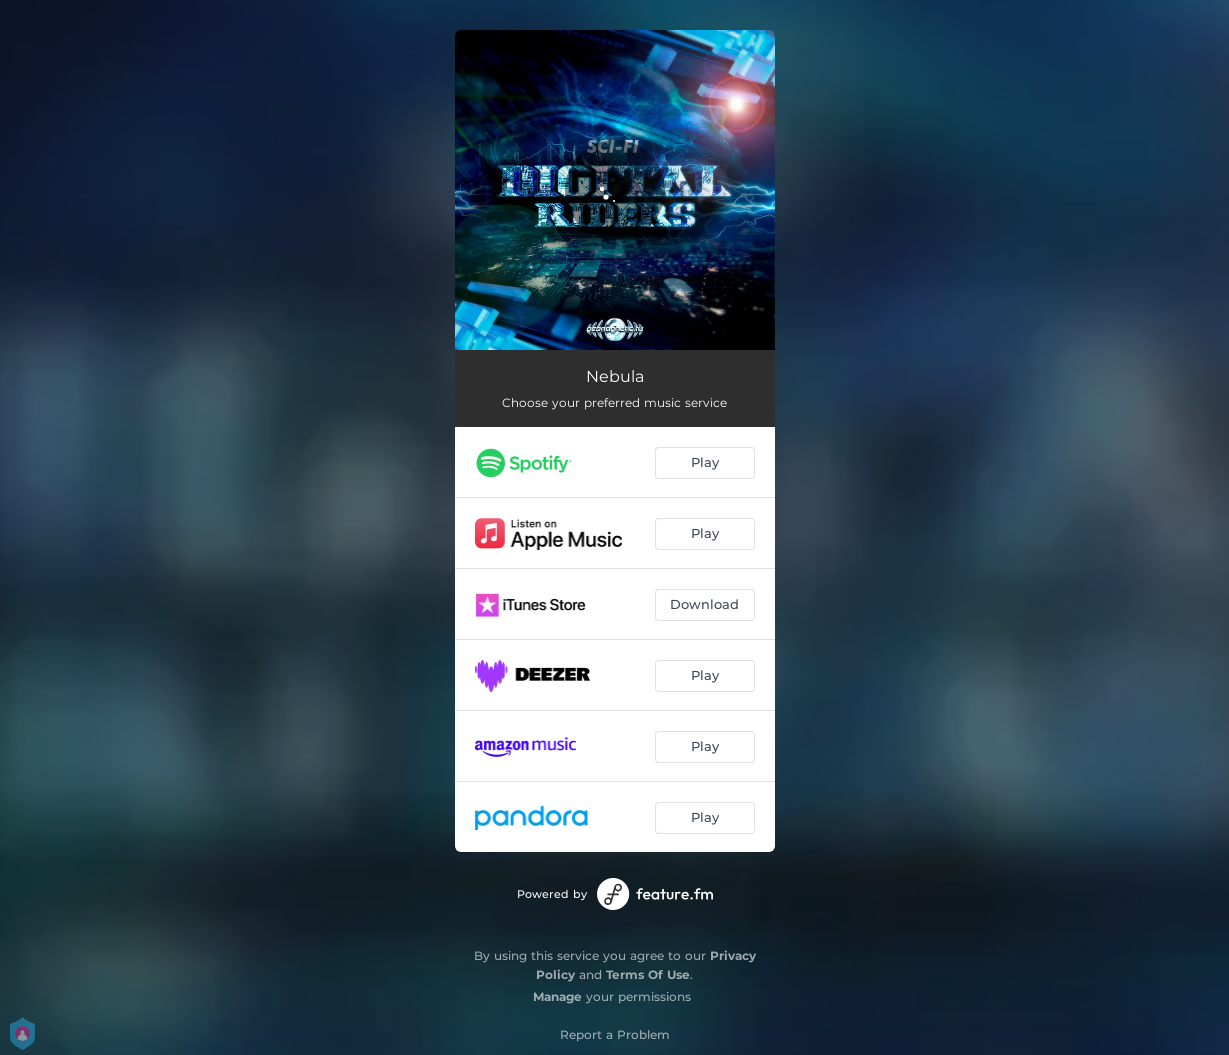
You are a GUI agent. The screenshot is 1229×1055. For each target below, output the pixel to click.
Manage (557, 996)
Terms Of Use (648, 974)
